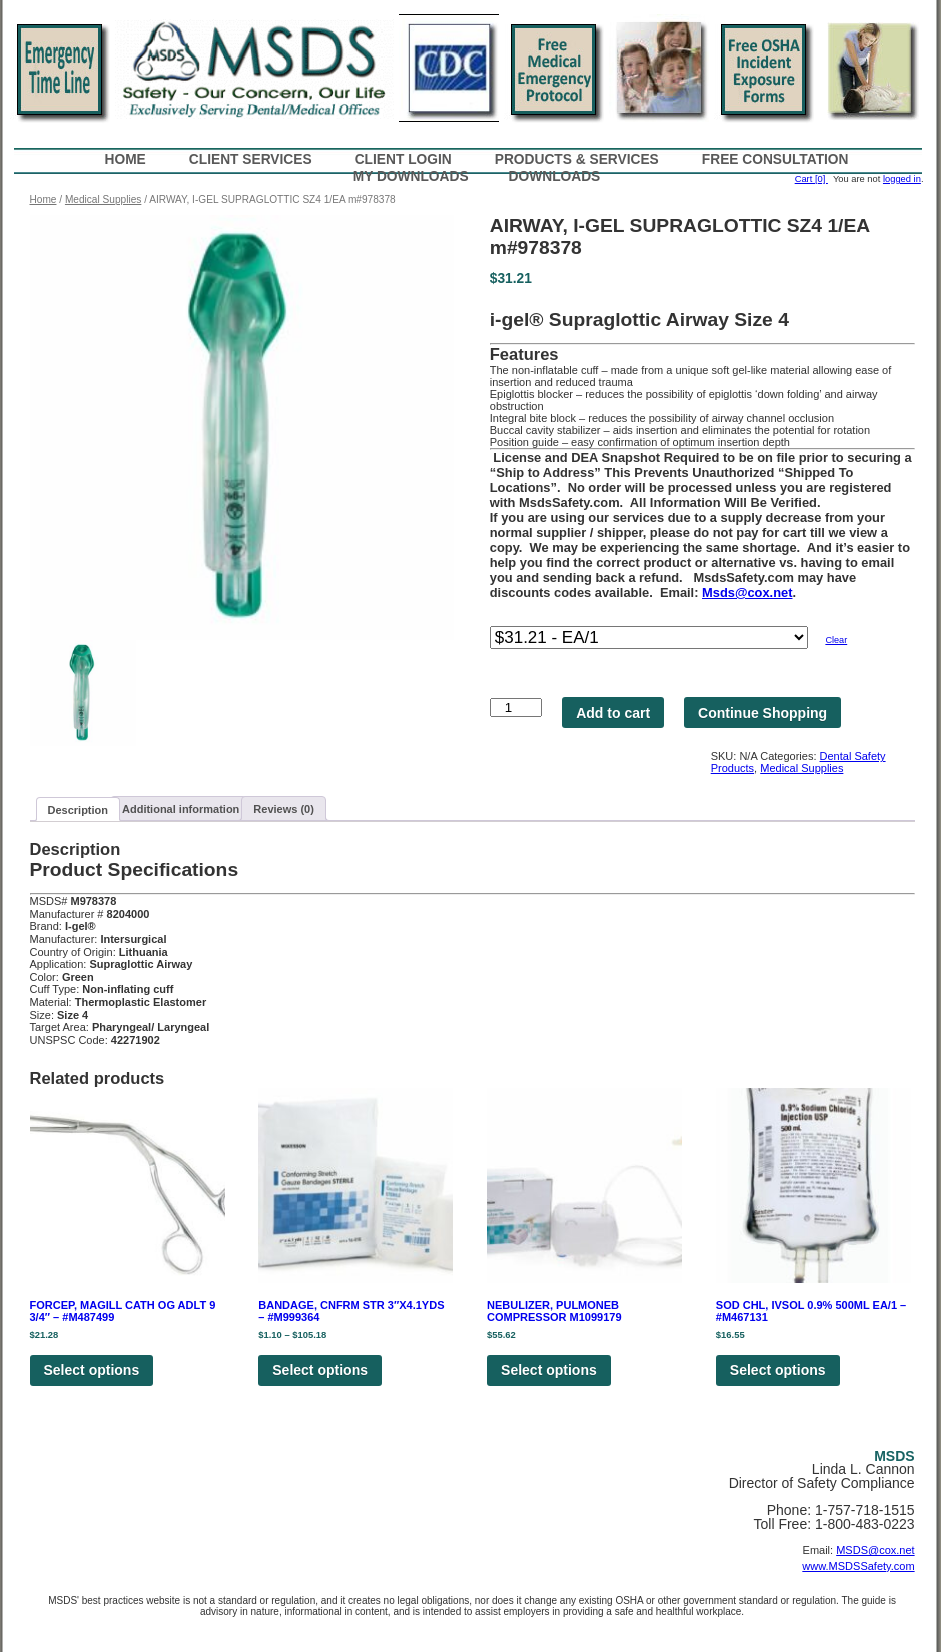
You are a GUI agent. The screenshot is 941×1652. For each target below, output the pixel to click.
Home (125, 159)
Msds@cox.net (747, 592)
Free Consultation (775, 159)
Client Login (403, 159)
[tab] (78, 809)
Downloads (555, 176)
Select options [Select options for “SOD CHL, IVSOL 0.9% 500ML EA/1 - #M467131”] (778, 1370)
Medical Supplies (103, 199)
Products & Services (577, 159)
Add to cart (613, 713)
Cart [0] (811, 179)
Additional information (180, 809)
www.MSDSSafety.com (858, 1566)
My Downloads (411, 176)
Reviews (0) (283, 809)
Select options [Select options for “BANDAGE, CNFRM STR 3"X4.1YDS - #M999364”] (320, 1370)
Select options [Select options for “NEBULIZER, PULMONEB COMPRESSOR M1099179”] (549, 1370)
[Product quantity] (516, 707)
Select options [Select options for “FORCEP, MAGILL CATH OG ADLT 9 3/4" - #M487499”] (92, 1370)
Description (78, 810)
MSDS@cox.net (875, 1550)
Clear (836, 640)
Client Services (250, 159)
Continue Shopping (762, 713)
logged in (902, 179)
